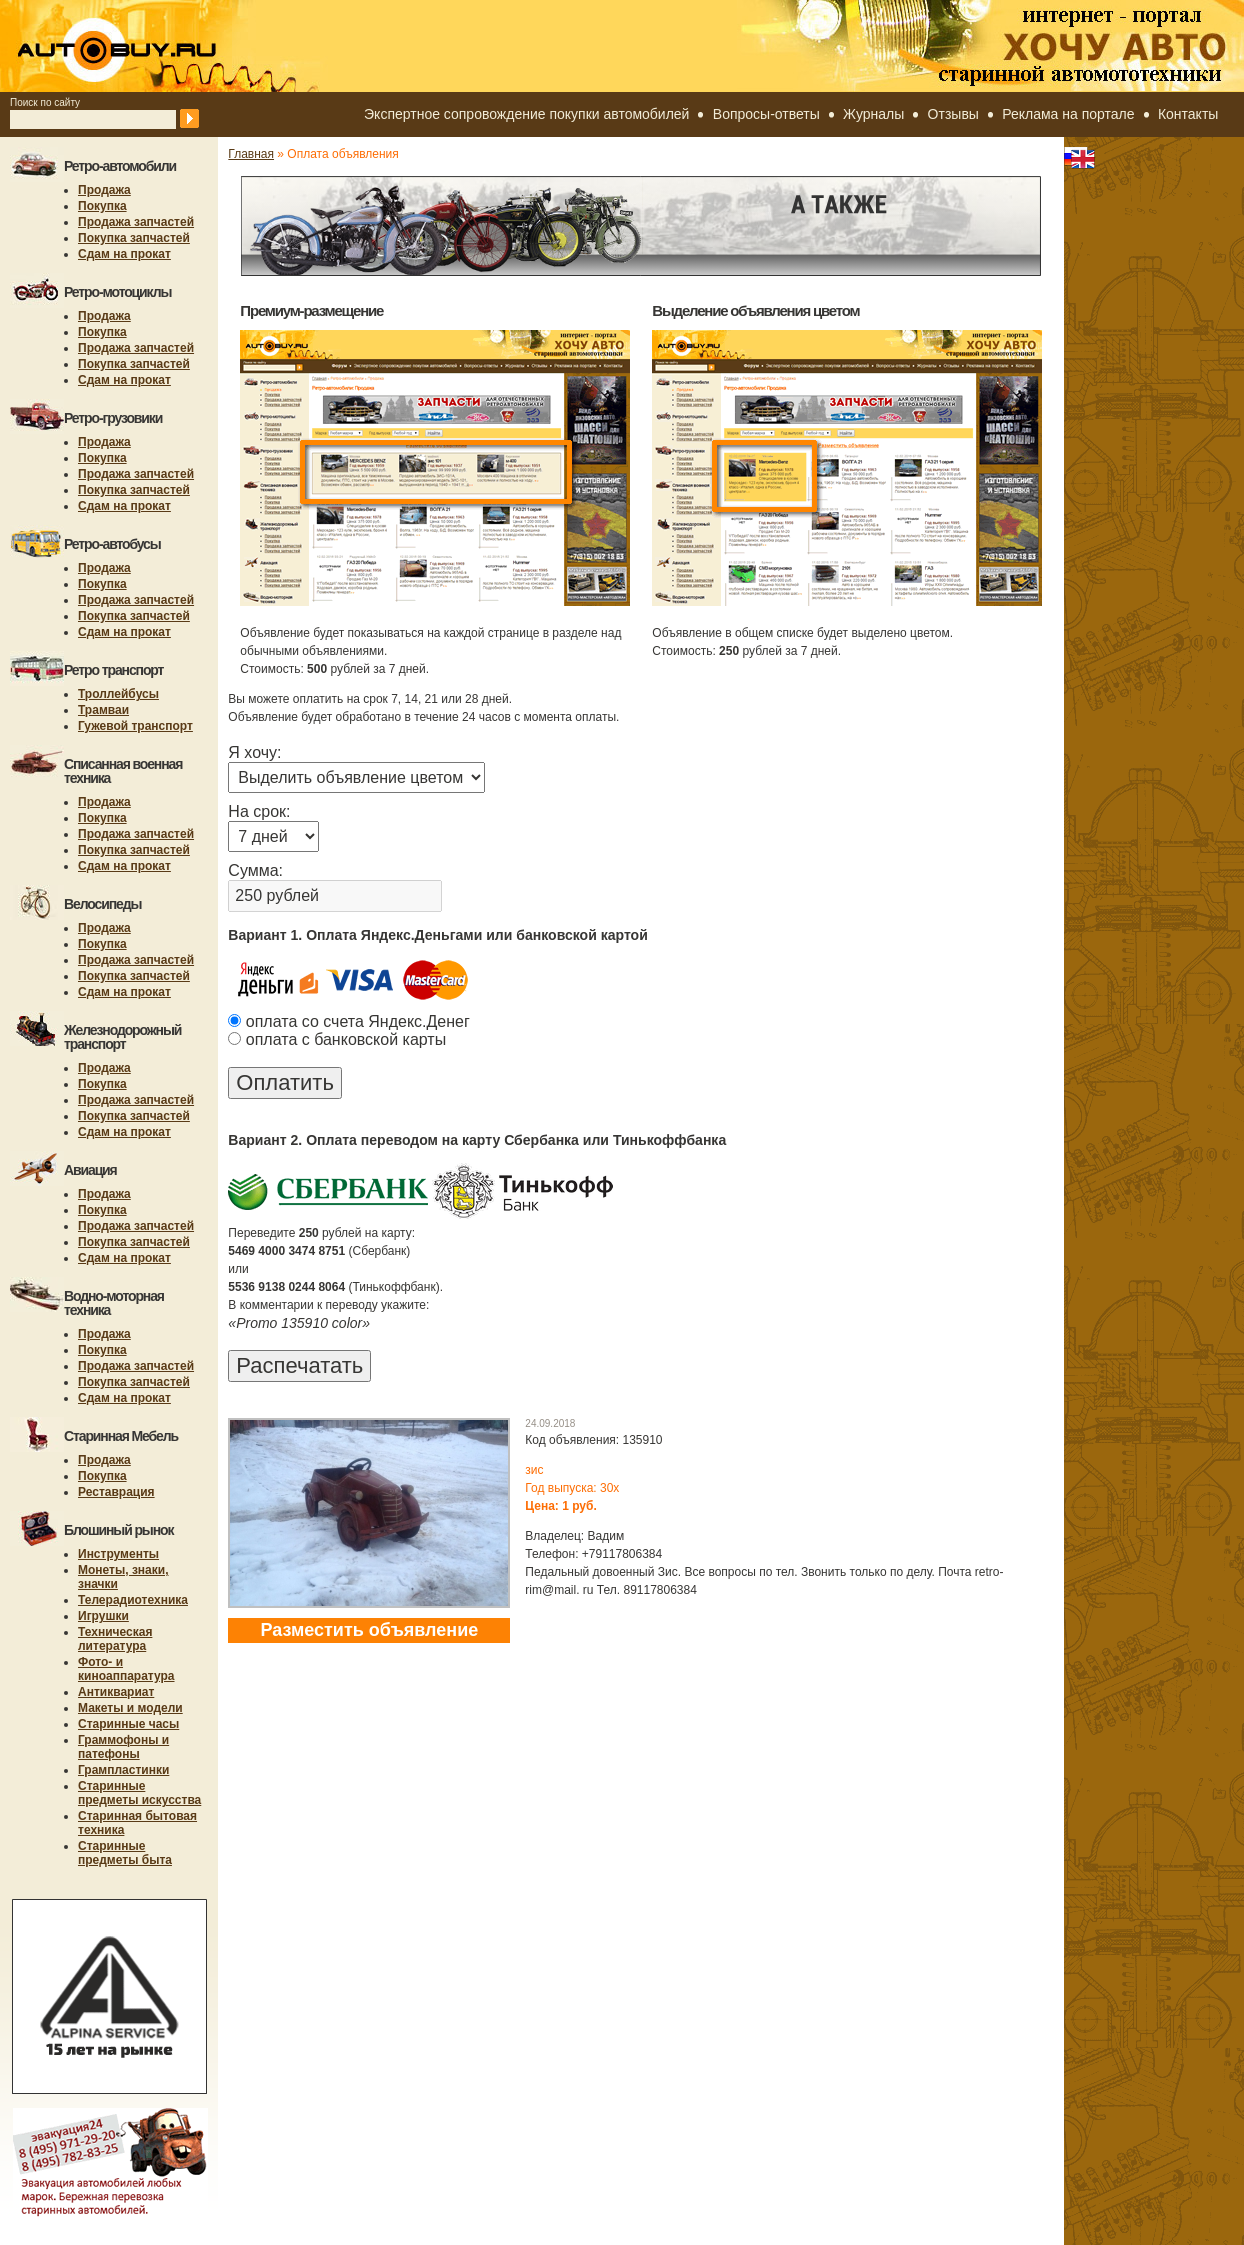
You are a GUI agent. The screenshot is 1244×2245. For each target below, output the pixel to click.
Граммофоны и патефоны (123, 1747)
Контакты (1188, 114)
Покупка (102, 206)
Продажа (104, 190)
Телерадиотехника (133, 1600)
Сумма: (255, 870)
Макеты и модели (130, 1708)
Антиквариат (116, 1692)
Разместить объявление (369, 1630)
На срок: (259, 811)
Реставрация (116, 1492)
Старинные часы (128, 1724)
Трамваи (103, 710)
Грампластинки (123, 1770)
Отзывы (953, 114)
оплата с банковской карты (337, 1039)
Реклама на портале (1068, 114)
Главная (251, 154)
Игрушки (103, 1616)
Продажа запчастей (136, 222)
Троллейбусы (118, 694)
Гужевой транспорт (135, 726)
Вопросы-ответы (766, 114)
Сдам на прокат (124, 254)
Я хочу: (254, 752)
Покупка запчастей (134, 238)
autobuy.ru (166, 46)
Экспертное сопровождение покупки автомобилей (526, 114)
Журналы (873, 114)
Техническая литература (115, 1639)
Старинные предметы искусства (139, 1793)
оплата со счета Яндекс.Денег (348, 1021)
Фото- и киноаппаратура (126, 1669)
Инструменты (118, 1554)
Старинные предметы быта (125, 1853)
